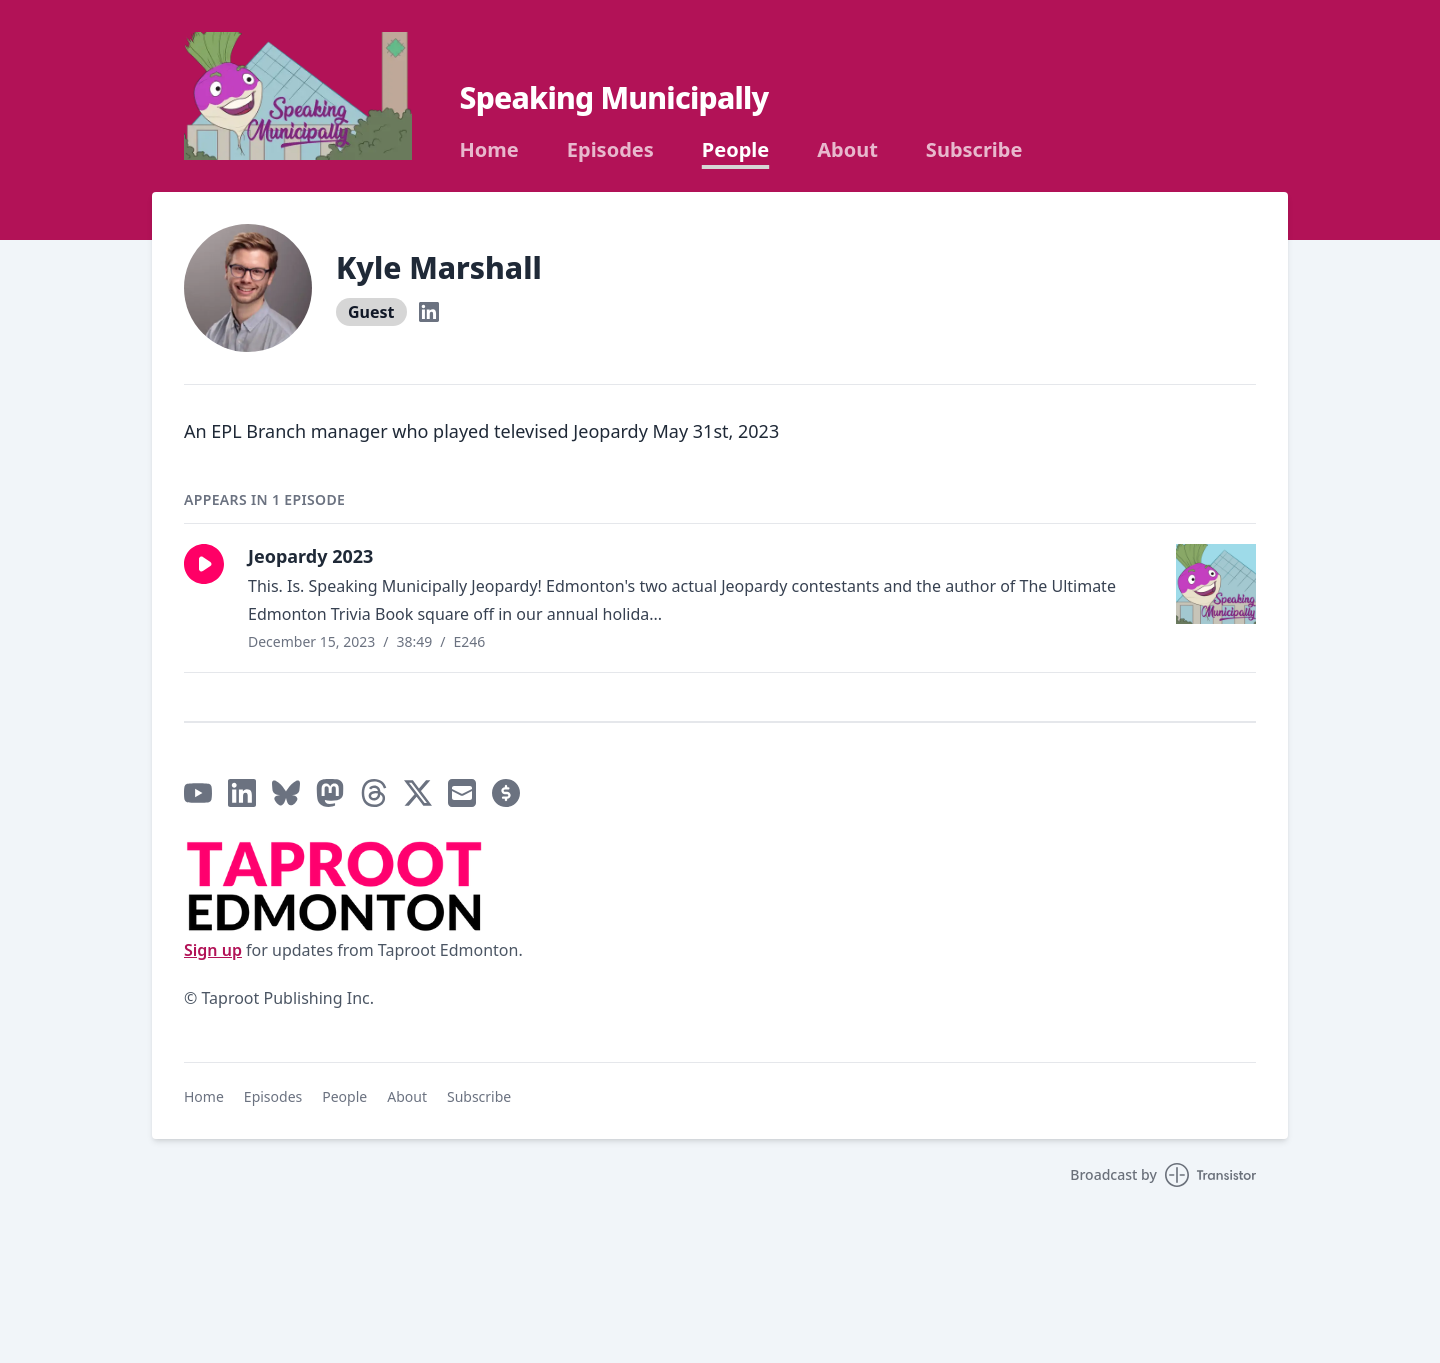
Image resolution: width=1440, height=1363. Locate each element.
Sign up (213, 950)
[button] (204, 564)
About (847, 150)
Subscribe (974, 150)
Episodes (610, 150)
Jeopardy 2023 (310, 556)
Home (489, 150)
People (735, 150)
